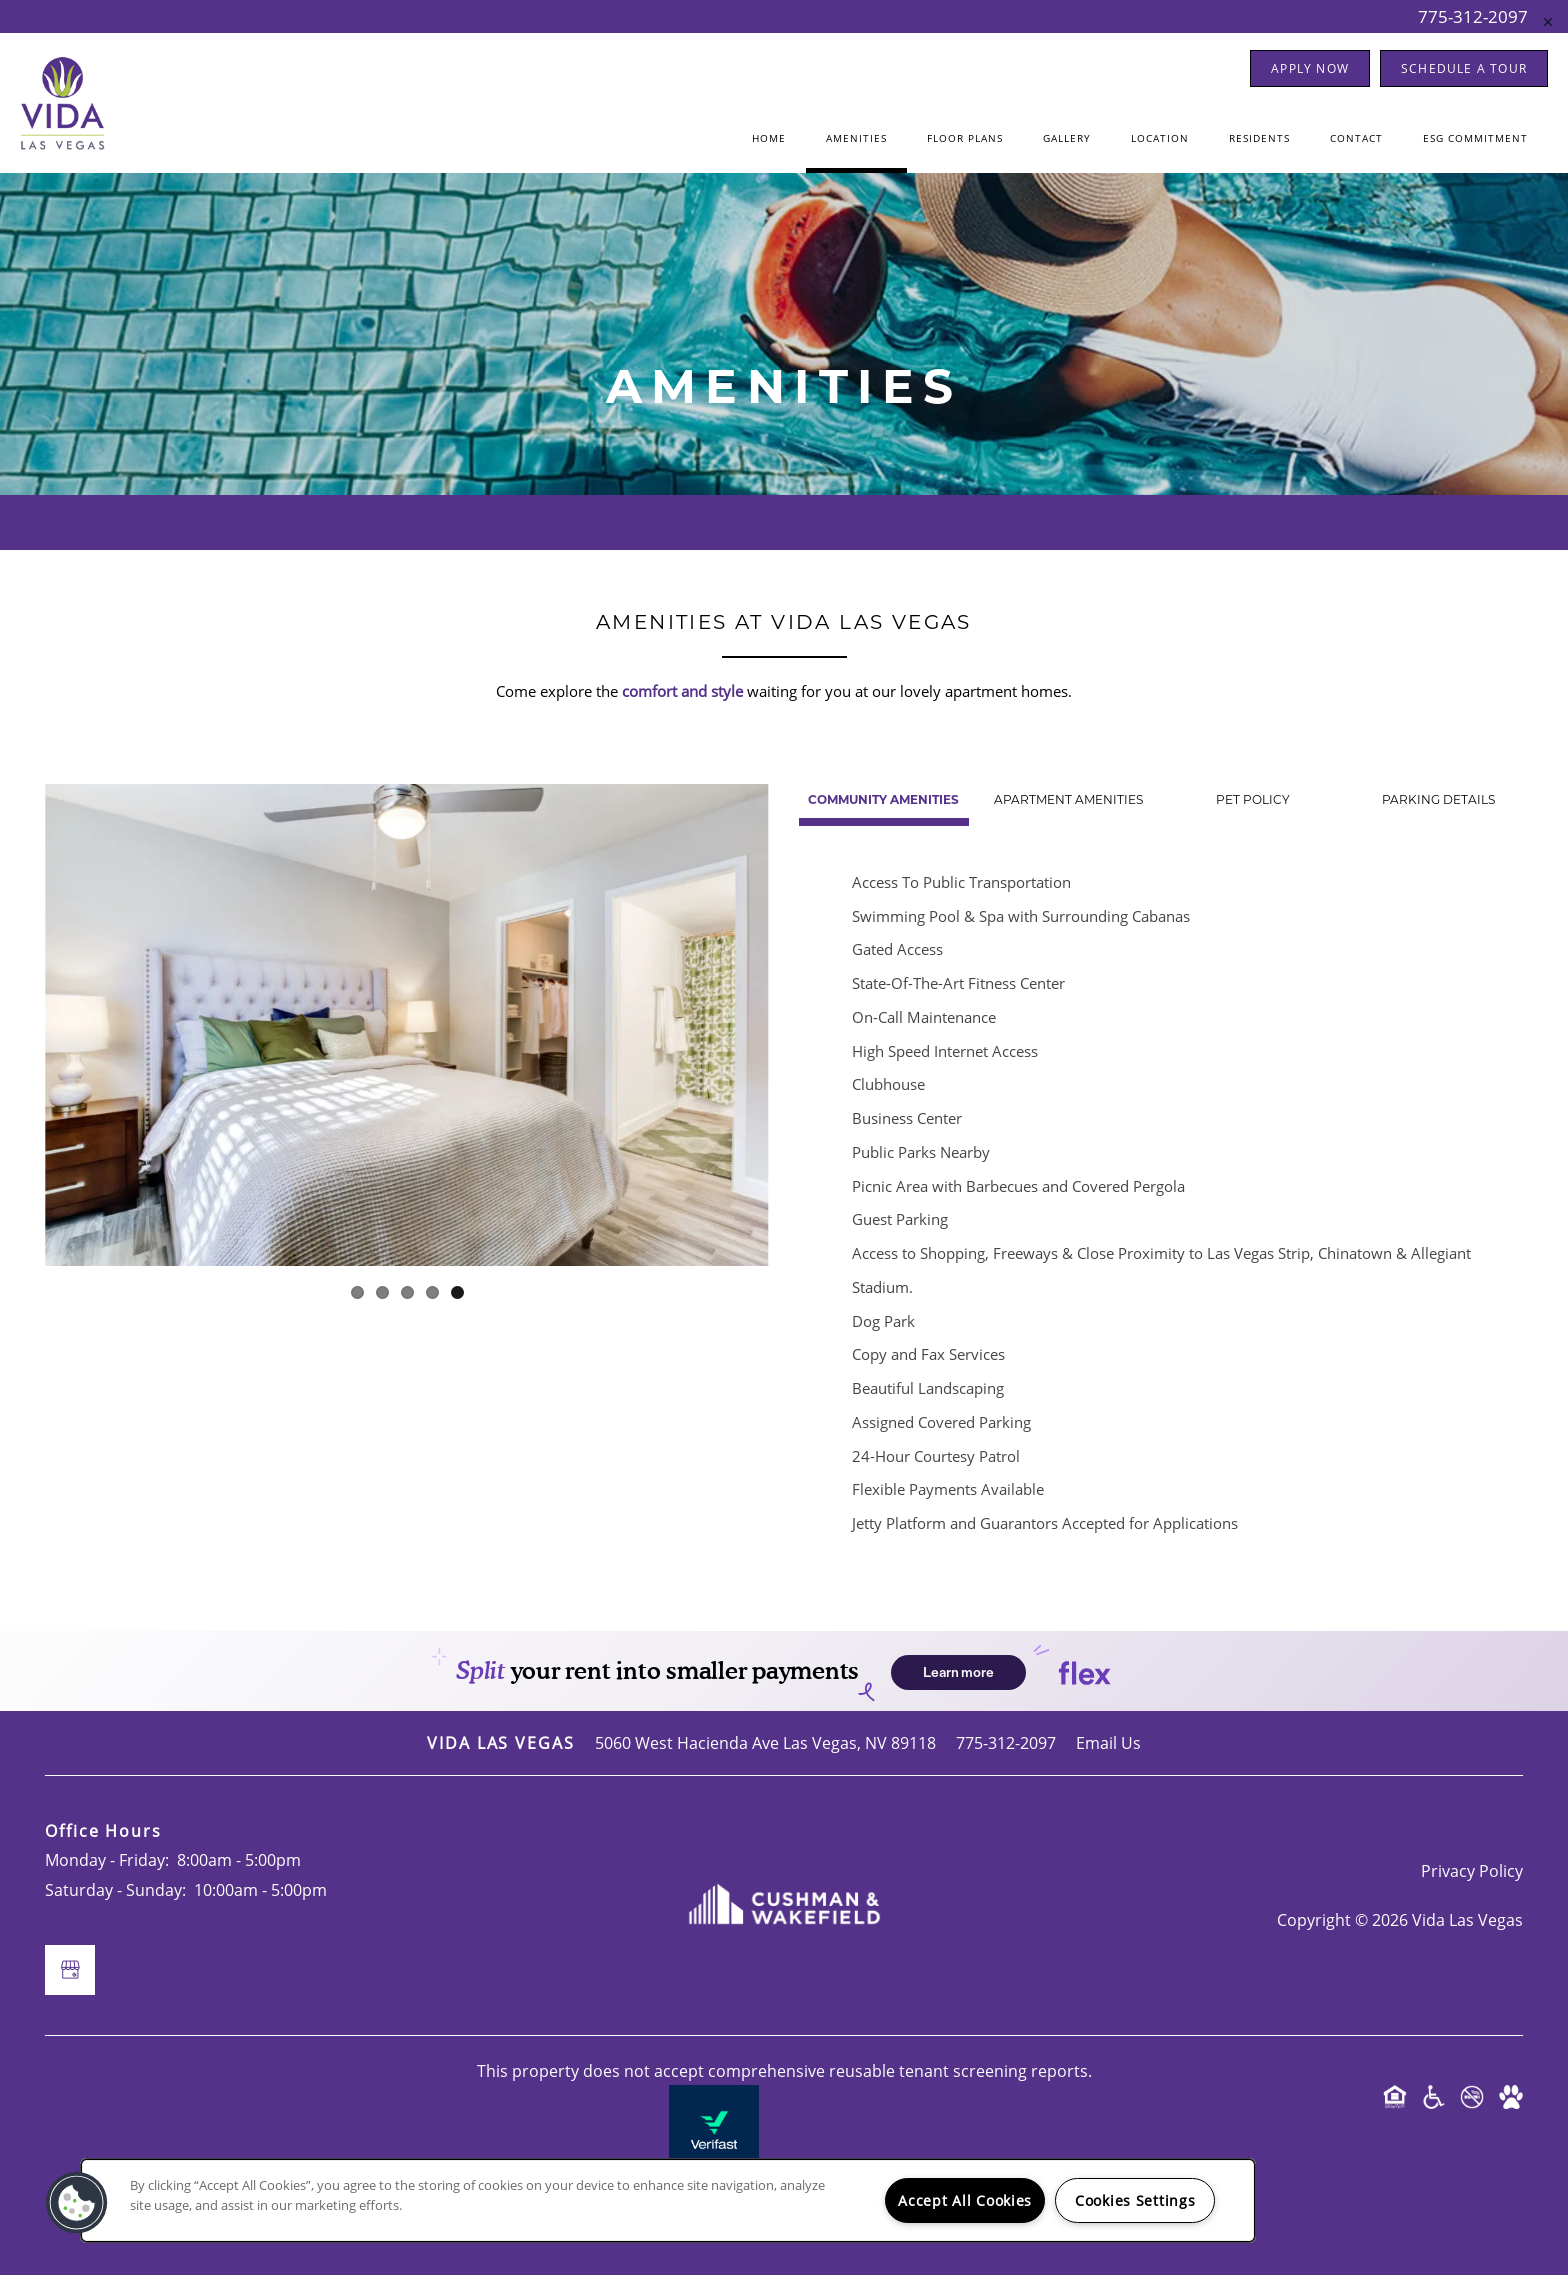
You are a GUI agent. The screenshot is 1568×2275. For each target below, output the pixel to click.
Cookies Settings (1135, 2200)
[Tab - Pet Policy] (1254, 801)
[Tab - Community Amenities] (884, 801)
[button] (1310, 68)
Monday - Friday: (107, 1859)
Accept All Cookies (965, 2200)
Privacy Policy (1472, 1870)
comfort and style (682, 691)
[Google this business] (70, 1970)
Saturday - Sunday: (115, 1889)
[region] (668, 2200)
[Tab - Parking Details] (1438, 801)
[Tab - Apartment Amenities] (1069, 801)
